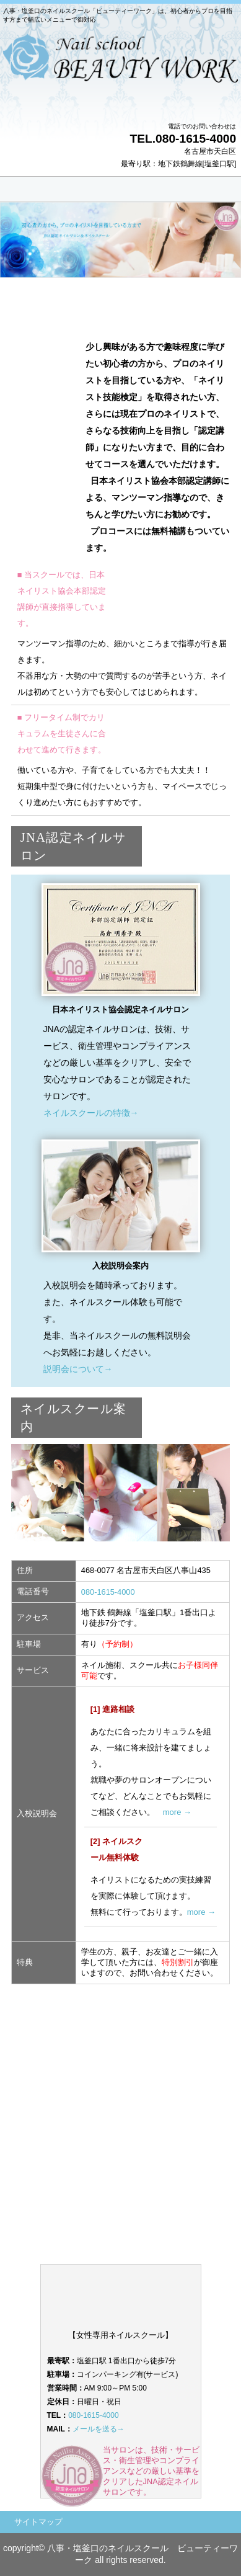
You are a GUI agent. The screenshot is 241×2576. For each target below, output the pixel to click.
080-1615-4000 (108, 1592)
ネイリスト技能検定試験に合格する (120, 2101)
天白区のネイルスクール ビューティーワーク (120, 73)
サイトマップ (38, 2521)
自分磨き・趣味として (120, 2044)
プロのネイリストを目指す (120, 2072)
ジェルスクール (120, 2129)
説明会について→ (78, 1369)
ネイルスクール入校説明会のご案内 (120, 2215)
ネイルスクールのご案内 (120, 2186)
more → (177, 1812)
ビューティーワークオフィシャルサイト (120, 2243)
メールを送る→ (98, 2429)
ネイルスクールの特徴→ (91, 1113)
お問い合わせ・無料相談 (120, 2158)
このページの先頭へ (188, 2002)
